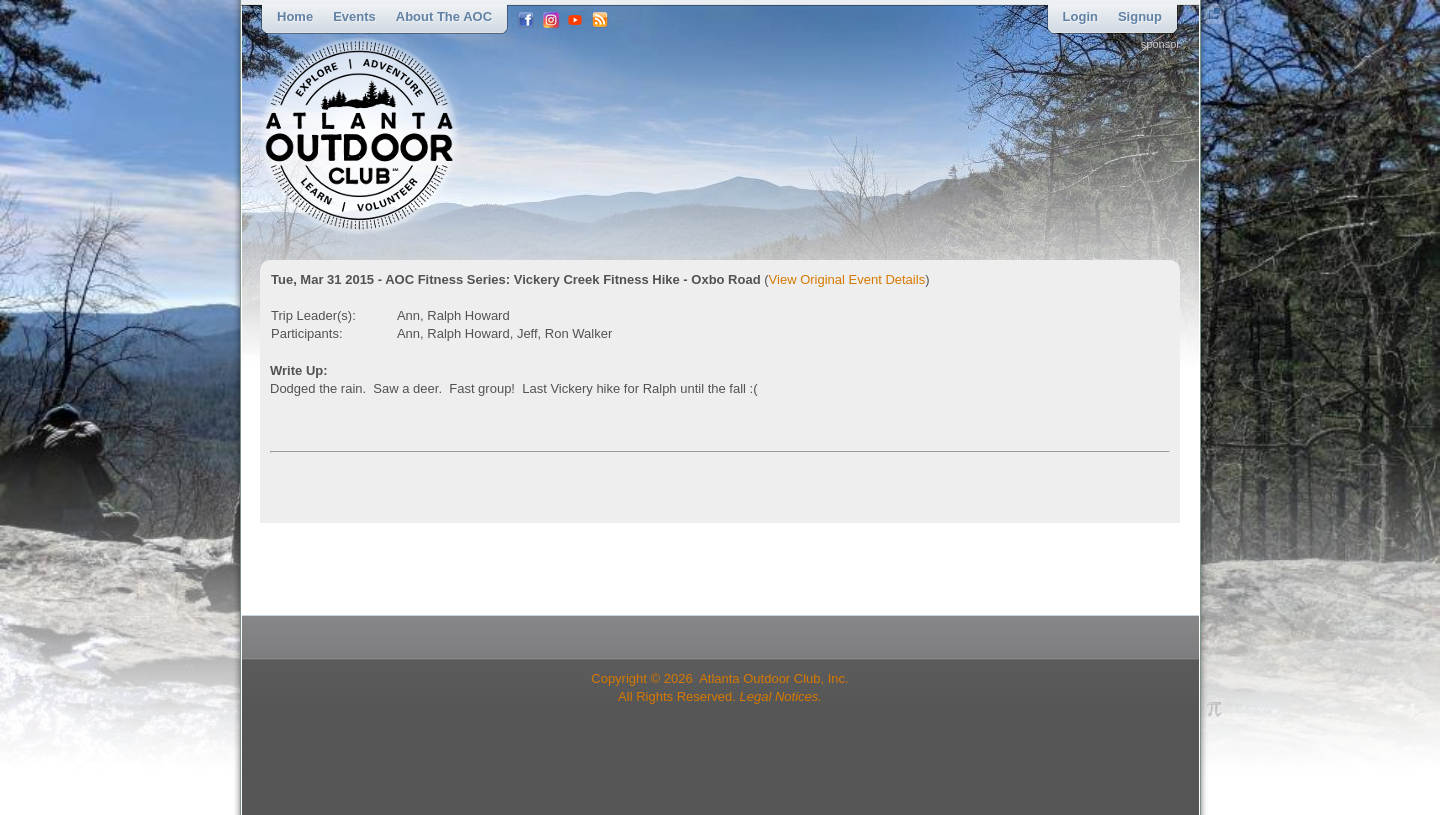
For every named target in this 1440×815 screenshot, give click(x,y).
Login (1080, 16)
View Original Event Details (847, 279)
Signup (1140, 16)
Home (295, 16)
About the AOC (444, 16)
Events (354, 16)
